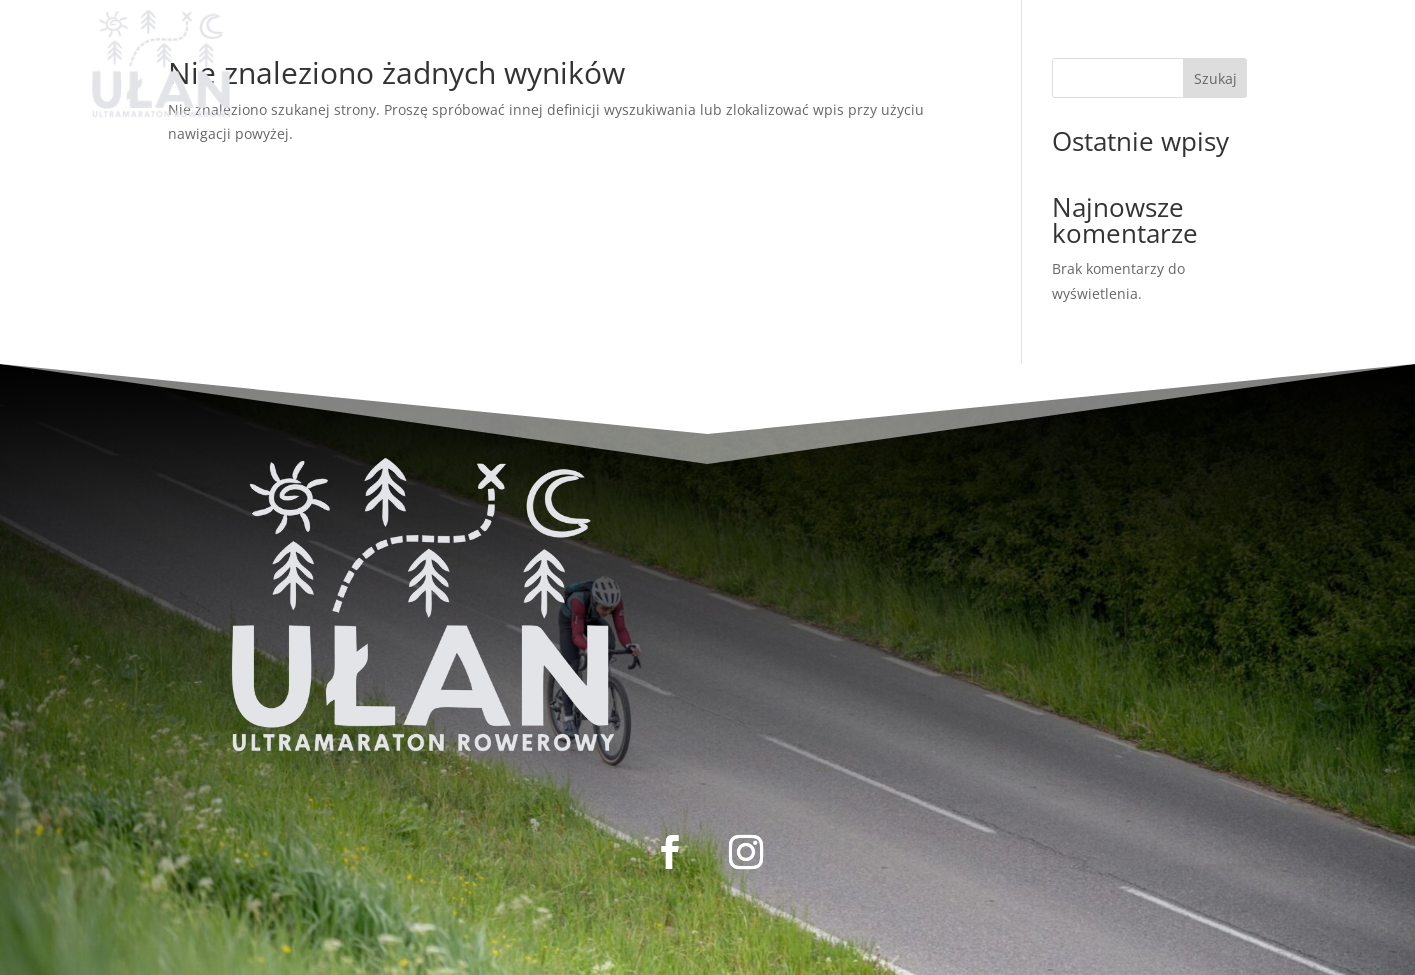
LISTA (600, 40)
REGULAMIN (705, 40)
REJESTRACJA (494, 40)
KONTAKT (830, 40)
